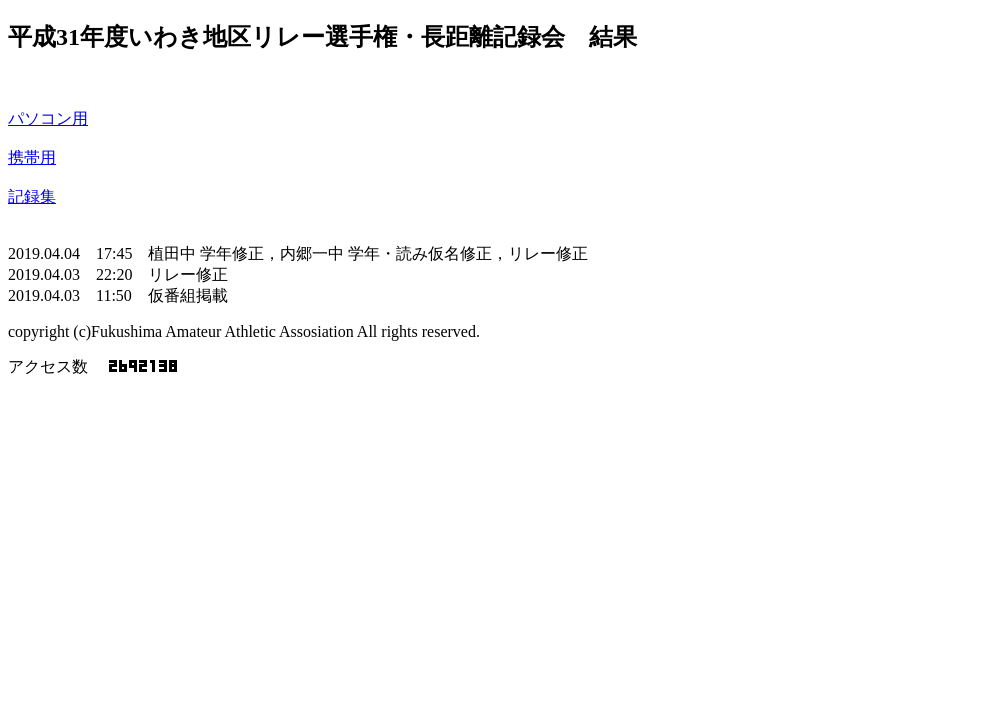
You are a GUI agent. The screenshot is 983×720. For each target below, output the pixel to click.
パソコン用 (48, 118)
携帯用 (32, 157)
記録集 (32, 196)
